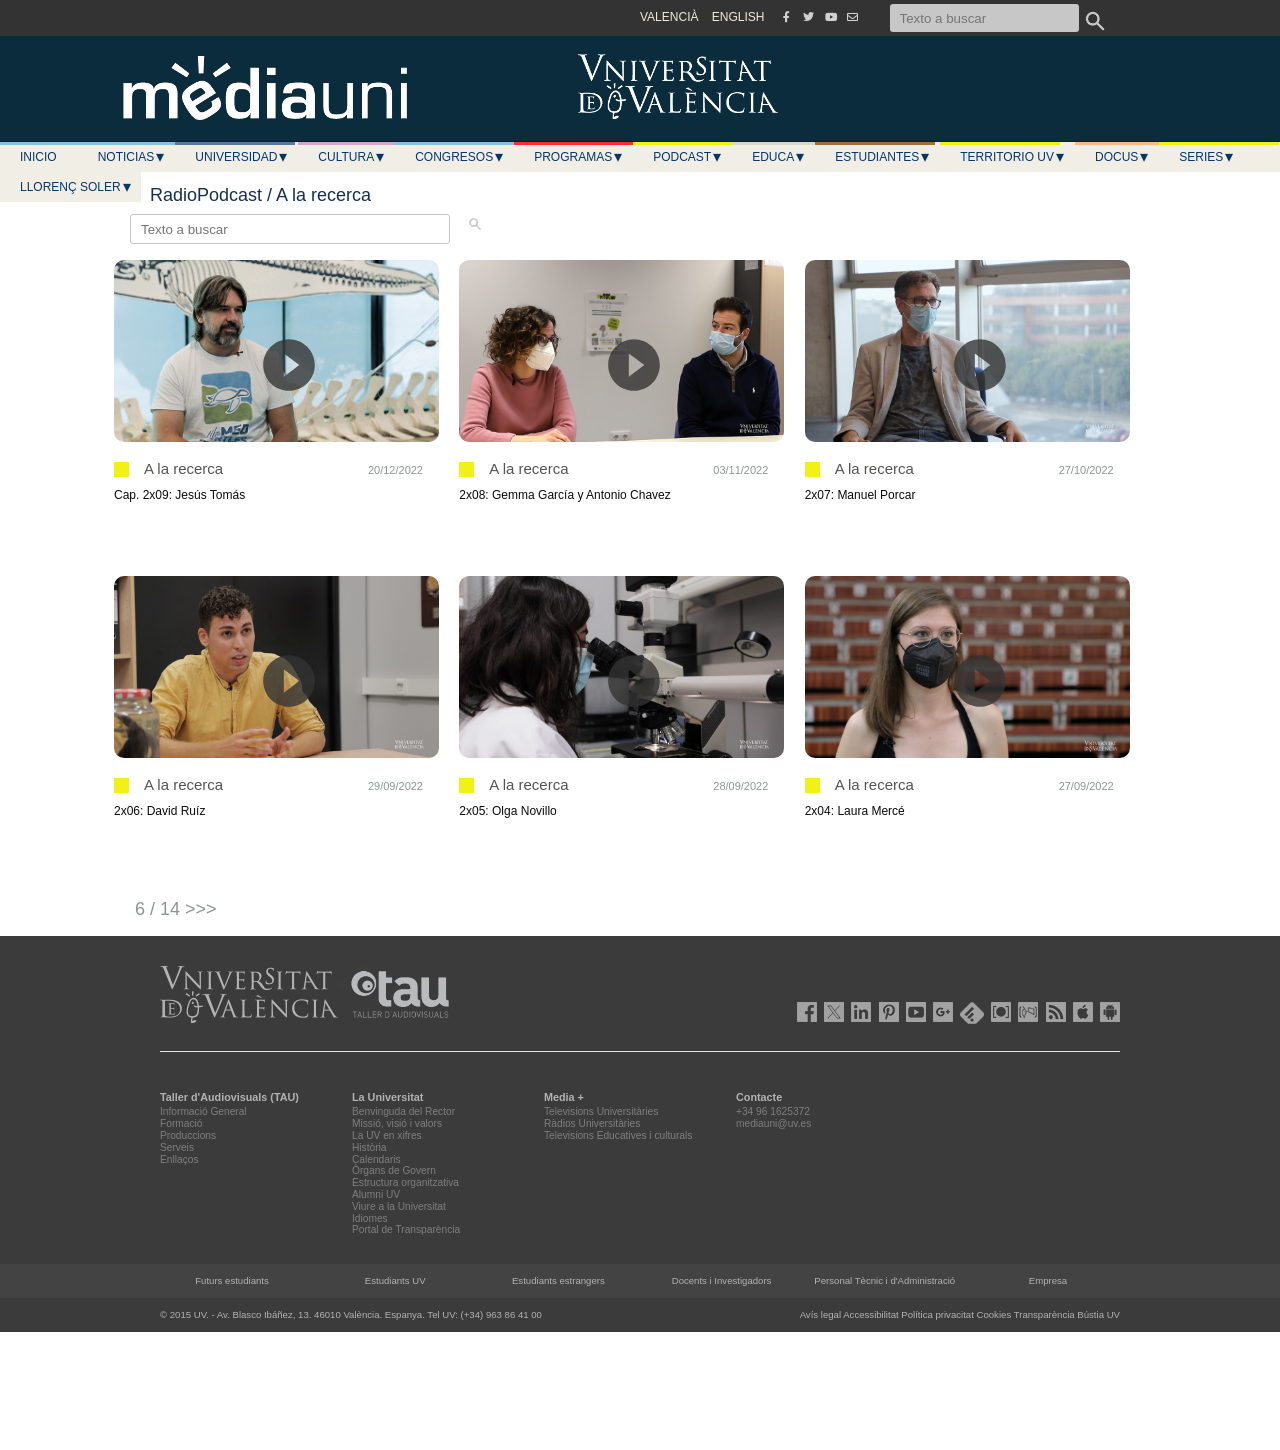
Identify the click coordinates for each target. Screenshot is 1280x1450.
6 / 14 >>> (176, 909)
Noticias (132, 157)
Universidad (242, 157)
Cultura (352, 157)
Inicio (38, 157)
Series (1207, 157)
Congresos (460, 157)
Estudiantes (883, 157)
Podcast (688, 157)
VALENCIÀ (669, 17)
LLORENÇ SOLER (76, 187)
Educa (779, 157)
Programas (579, 157)
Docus (1122, 157)
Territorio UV (1013, 157)
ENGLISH (738, 17)
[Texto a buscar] (984, 18)
